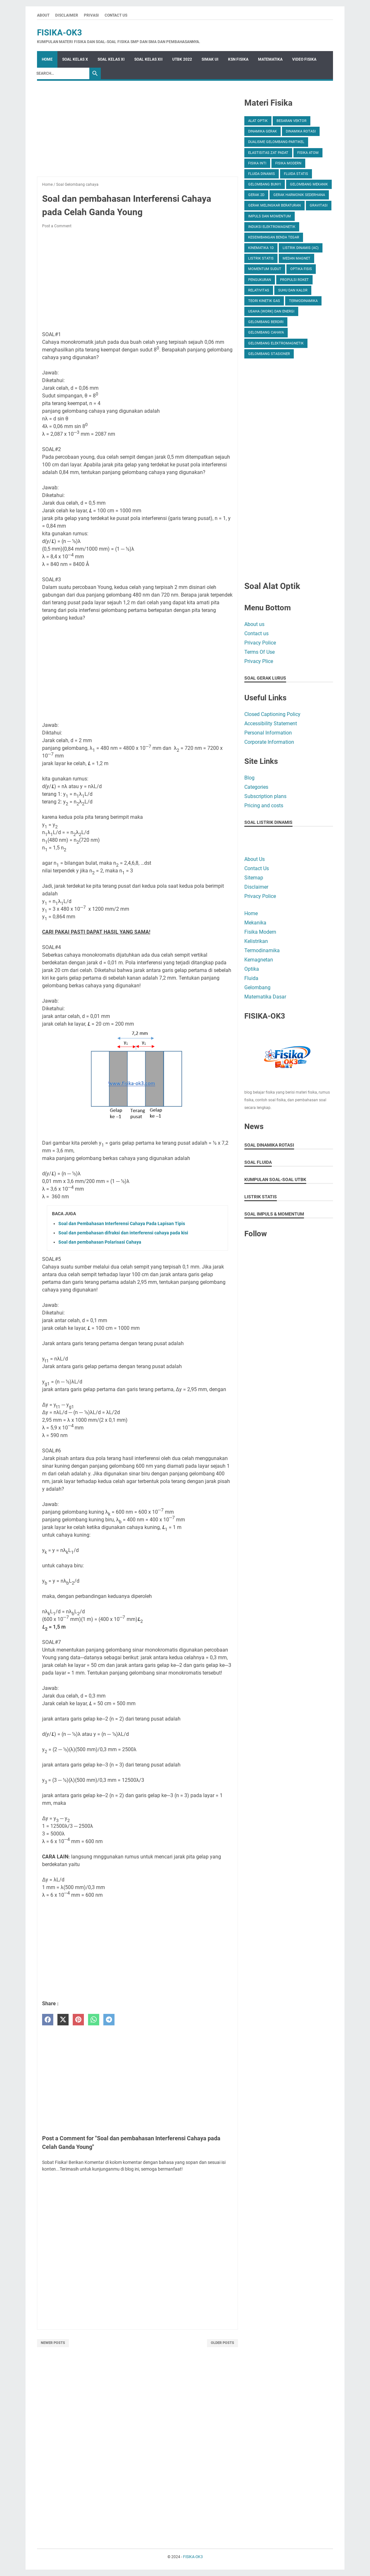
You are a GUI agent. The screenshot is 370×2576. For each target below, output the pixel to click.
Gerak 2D (256, 195)
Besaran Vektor (292, 121)
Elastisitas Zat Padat (268, 153)
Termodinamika (303, 301)
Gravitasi (319, 205)
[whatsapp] (93, 2020)
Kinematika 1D (261, 248)
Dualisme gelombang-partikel (276, 142)
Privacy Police (260, 643)
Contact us (256, 633)
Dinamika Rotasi (301, 131)
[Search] (61, 73)
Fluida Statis (296, 174)
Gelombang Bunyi (264, 184)
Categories (256, 787)
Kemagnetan (258, 960)
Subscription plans (265, 796)
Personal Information (268, 733)
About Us (254, 859)
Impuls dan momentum (269, 216)
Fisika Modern (288, 163)
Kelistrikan (256, 941)
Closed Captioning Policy (272, 714)
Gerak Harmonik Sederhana (299, 195)
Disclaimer (66, 15)
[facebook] (47, 2020)
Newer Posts (53, 2343)
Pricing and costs (263, 805)
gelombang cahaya (266, 332)
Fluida (251, 978)
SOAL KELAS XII (148, 59)
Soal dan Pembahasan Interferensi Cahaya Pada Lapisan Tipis (121, 1223)
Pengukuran (259, 280)
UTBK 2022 (182, 59)
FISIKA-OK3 (59, 32)
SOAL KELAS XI (111, 59)
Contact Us (116, 15)
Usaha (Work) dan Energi (271, 311)
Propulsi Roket (294, 280)
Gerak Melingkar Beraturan (274, 205)
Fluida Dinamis (261, 174)
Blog (249, 778)
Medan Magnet (296, 258)
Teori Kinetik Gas (264, 301)
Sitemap (253, 878)
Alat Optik (258, 121)
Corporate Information (269, 742)
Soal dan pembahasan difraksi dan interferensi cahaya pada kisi (123, 1232)
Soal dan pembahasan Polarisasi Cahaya (99, 1242)
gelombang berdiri (266, 322)
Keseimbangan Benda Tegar (273, 237)
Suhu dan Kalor (292, 290)
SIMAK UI (210, 59)
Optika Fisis (301, 269)
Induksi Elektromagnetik (271, 227)
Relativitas (258, 290)
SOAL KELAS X (75, 59)
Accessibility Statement (270, 723)
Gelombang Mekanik (309, 184)
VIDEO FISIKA (304, 59)
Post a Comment (56, 226)
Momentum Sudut (264, 269)
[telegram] (109, 2020)
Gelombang (257, 987)
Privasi (91, 15)
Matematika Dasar (265, 997)
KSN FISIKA (238, 59)
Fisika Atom (308, 153)
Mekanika (255, 923)
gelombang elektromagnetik (276, 343)
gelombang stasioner (269, 354)
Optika (251, 969)
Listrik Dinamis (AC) (301, 248)
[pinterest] (78, 2020)
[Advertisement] (137, 132)
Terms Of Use (259, 652)
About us (254, 624)
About (43, 15)
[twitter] (63, 2020)
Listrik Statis (261, 258)
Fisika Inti (257, 163)
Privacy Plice (258, 661)
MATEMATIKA (270, 59)
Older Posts (222, 2343)
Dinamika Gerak (262, 131)
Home (47, 59)
